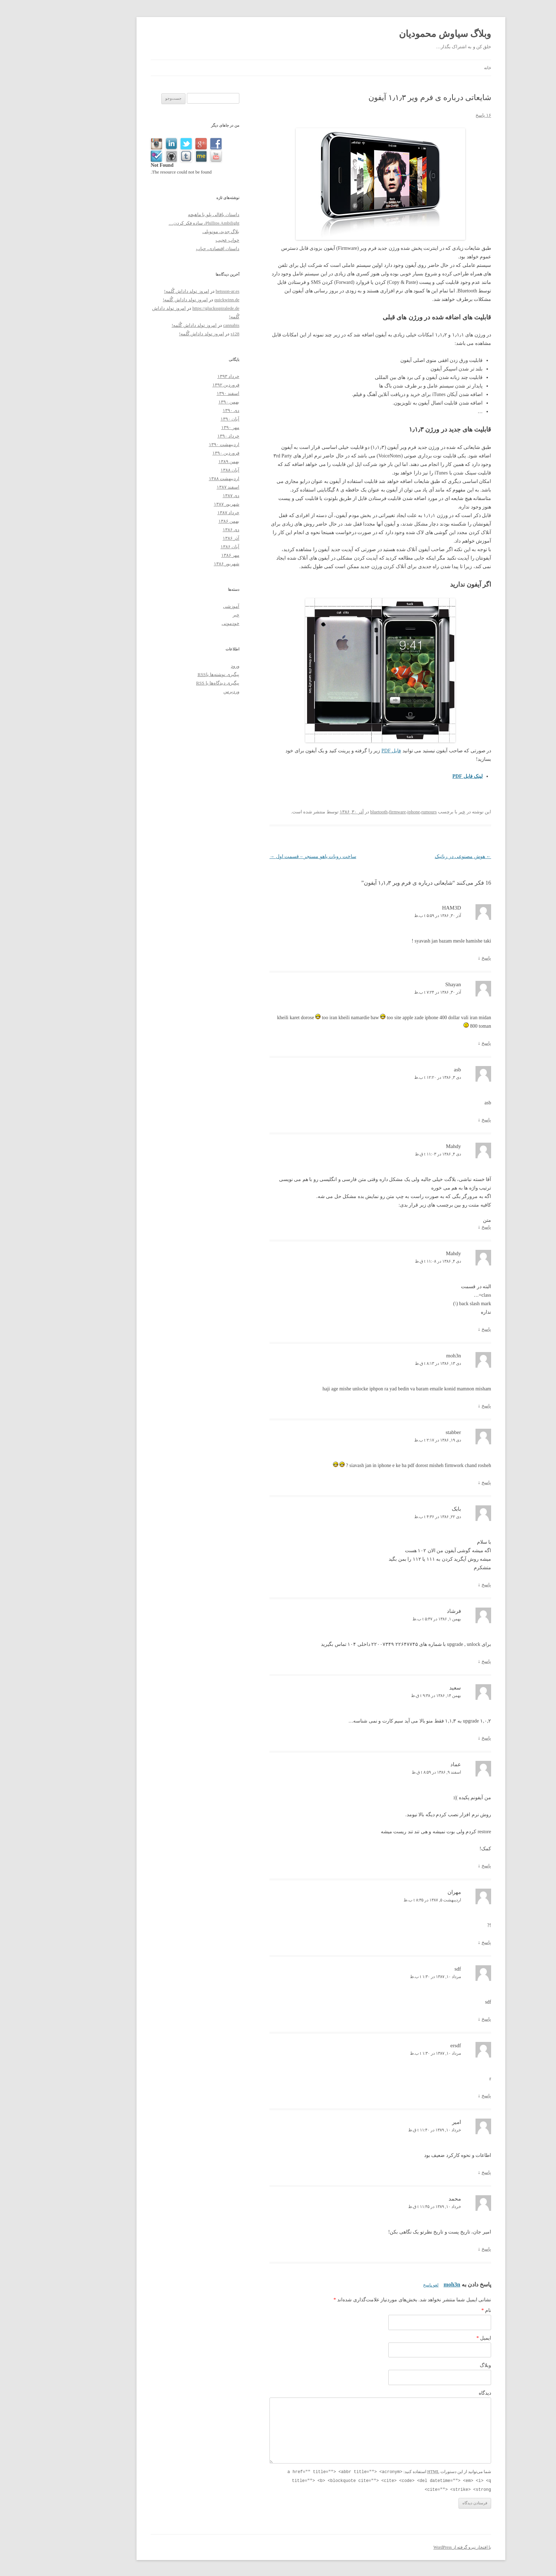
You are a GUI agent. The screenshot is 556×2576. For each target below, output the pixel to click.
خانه (444, 67)
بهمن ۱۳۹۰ (186, 402)
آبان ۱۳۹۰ (187, 419)
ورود (192, 666)
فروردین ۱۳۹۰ (182, 453)
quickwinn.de (184, 299)
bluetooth (336, 811)
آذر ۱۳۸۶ (188, 538)
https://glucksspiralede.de (172, 308)
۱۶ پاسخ (440, 115)
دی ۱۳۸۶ (188, 529)
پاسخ (443, 958)
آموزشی (188, 606)
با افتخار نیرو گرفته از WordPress (419, 2546)
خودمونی (187, 623)
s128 (192, 333)
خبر (419, 811)
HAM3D (408, 908)
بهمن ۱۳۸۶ (186, 521)
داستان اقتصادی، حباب (175, 248)
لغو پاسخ (388, 2285)
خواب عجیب (184, 240)
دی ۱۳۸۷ (188, 495)
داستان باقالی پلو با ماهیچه (170, 214)
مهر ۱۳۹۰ (187, 427)
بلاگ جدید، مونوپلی (178, 231)
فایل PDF (348, 750)
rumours (386, 811)
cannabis (188, 325)
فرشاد (411, 1611)
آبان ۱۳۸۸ (187, 470)
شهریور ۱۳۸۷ (183, 504)
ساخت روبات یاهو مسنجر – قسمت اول (270, 856)
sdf (415, 1969)
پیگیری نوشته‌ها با (175, 674)
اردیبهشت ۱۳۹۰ (181, 444)
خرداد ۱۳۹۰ (185, 436)
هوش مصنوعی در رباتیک (420, 856)
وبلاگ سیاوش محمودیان (402, 34)
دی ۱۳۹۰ (188, 410)
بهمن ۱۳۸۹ (186, 461)
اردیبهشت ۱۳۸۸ (181, 478)
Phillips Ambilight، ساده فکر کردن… (161, 223)
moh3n (409, 2284)
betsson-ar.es (184, 291)
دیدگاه (442, 2393)
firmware (354, 811)
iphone (371, 811)
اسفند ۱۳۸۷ (185, 487)
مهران (411, 1892)
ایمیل (441, 2338)
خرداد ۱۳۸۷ (185, 512)
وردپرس (188, 691)
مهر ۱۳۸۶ (187, 555)
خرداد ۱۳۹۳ (185, 376)
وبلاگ (442, 2365)
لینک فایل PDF (425, 776)
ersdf (412, 2045)
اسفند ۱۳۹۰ (185, 393)
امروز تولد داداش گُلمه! (143, 291)
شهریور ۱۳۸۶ (183, 563)
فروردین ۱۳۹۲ (182, 385)
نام (444, 2310)
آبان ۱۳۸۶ (187, 546)
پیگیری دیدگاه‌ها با (174, 683)
